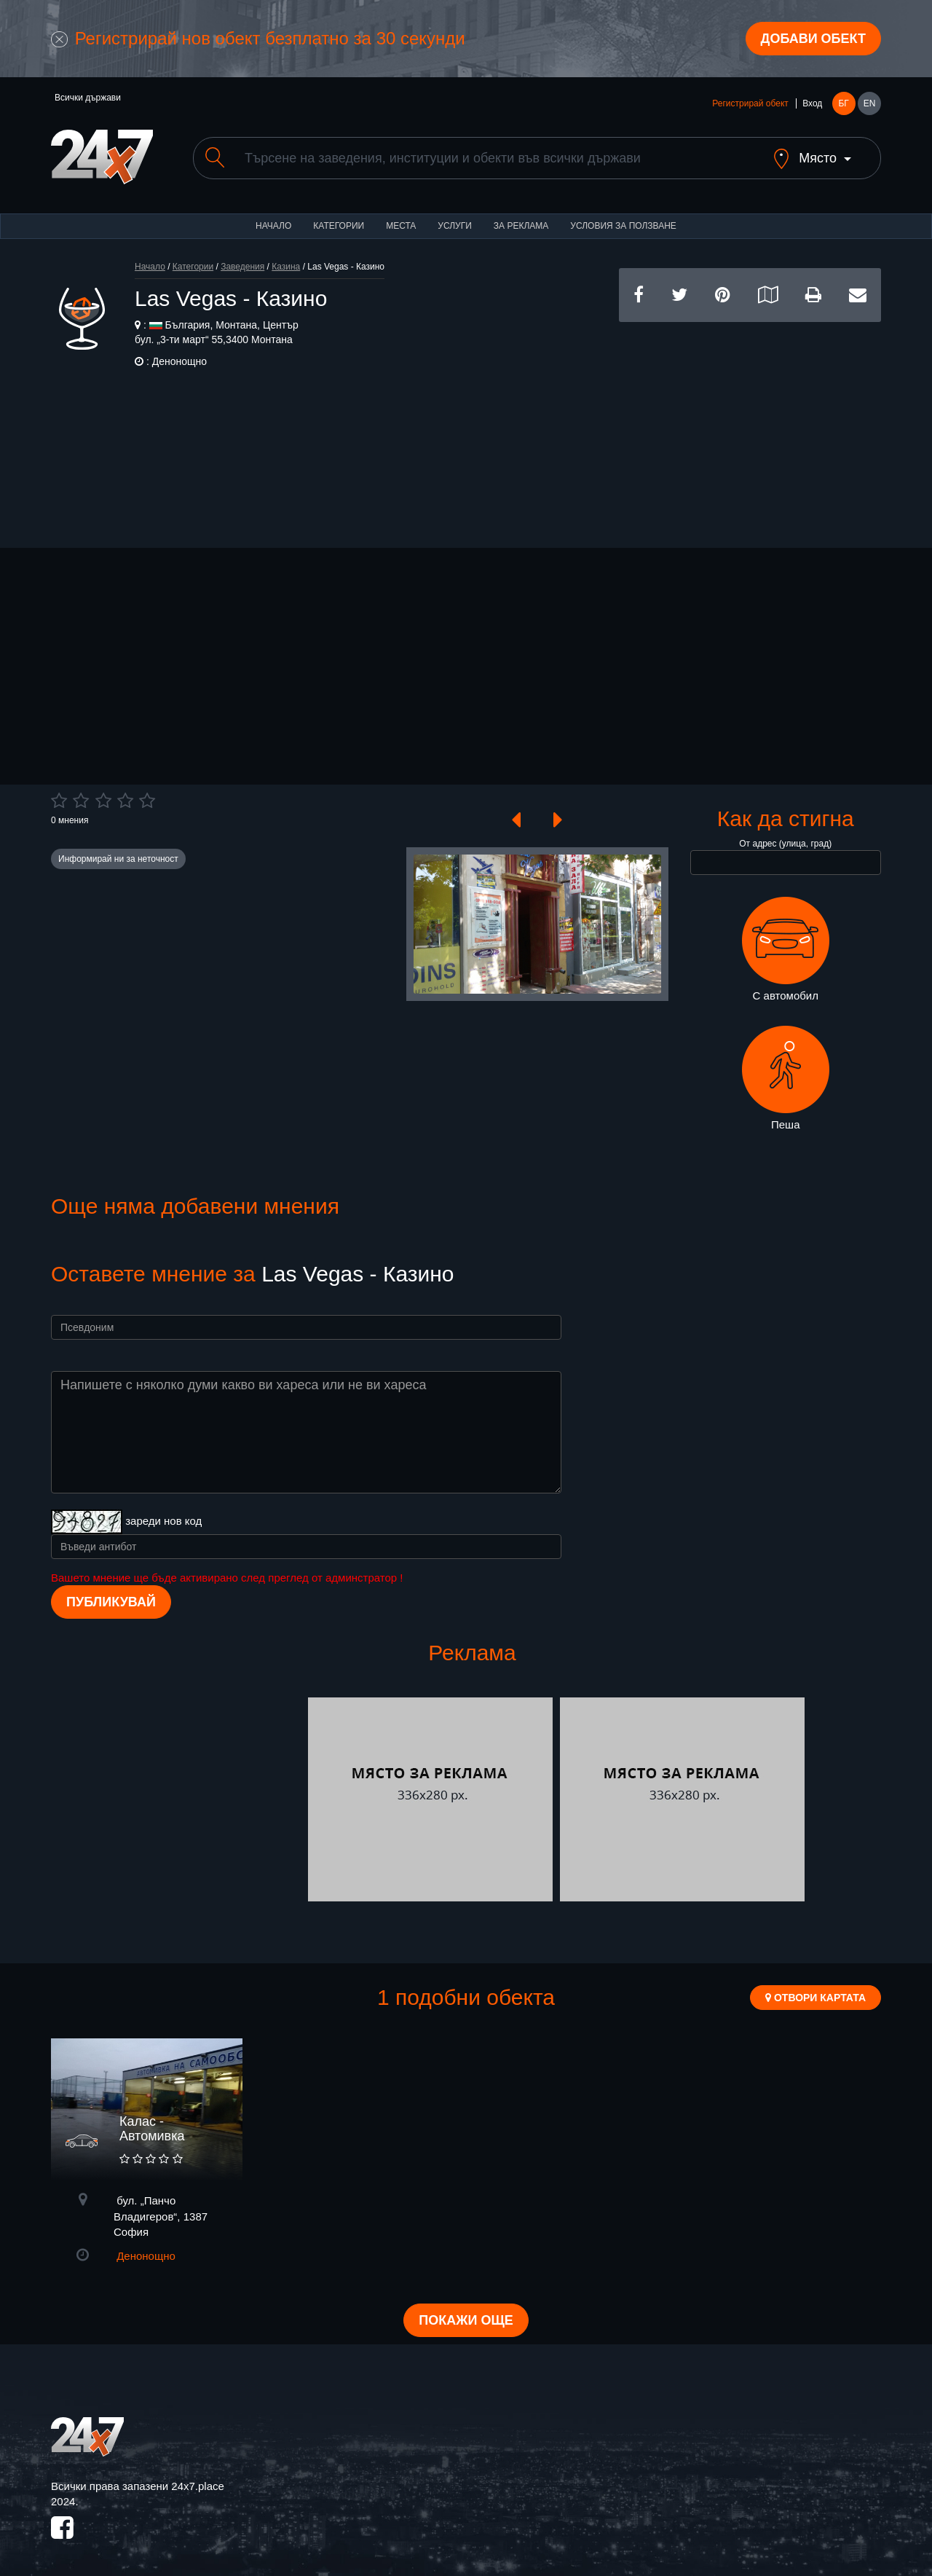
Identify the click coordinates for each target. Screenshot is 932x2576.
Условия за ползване (623, 226)
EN (870, 103)
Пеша (785, 1078)
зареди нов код (163, 1521)
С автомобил (785, 949)
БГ (843, 103)
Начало (273, 226)
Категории (338, 226)
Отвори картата (815, 1997)
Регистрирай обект (750, 103)
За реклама (521, 226)
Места (401, 226)
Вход (812, 103)
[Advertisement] (750, 424)
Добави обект (813, 38)
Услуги (455, 226)
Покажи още (466, 2320)
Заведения (242, 267)
